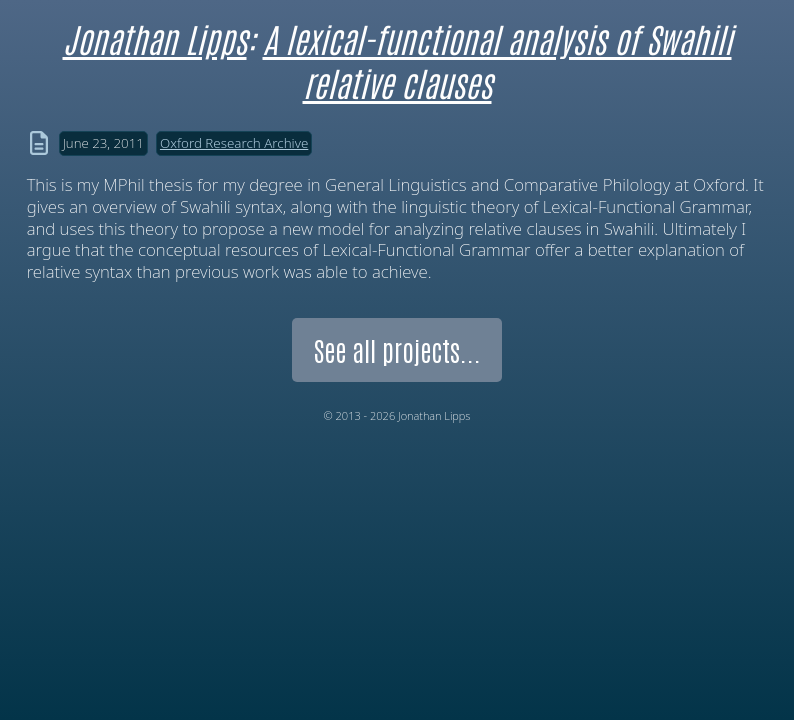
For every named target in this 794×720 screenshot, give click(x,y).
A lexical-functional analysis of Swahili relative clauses (497, 60)
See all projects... (397, 349)
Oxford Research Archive (234, 143)
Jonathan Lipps (155, 38)
